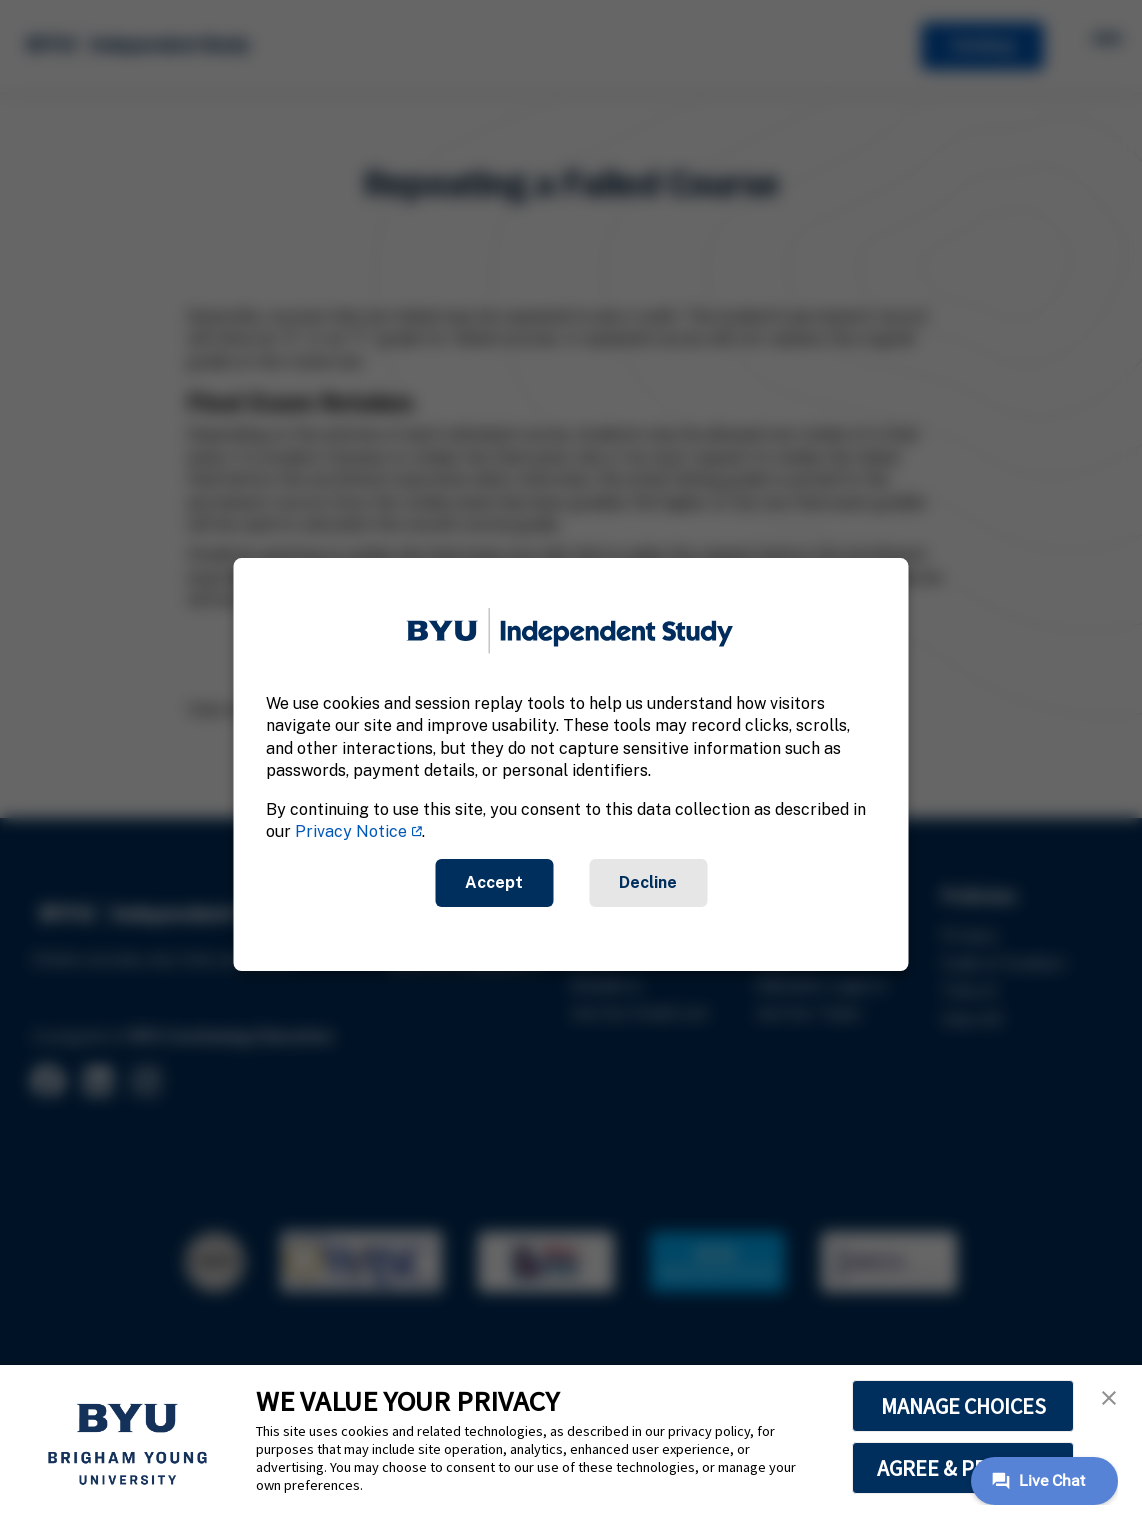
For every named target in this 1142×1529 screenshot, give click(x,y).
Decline (648, 882)
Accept (494, 882)
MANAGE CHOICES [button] (963, 1406)
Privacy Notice (351, 831)
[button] (1109, 1398)
